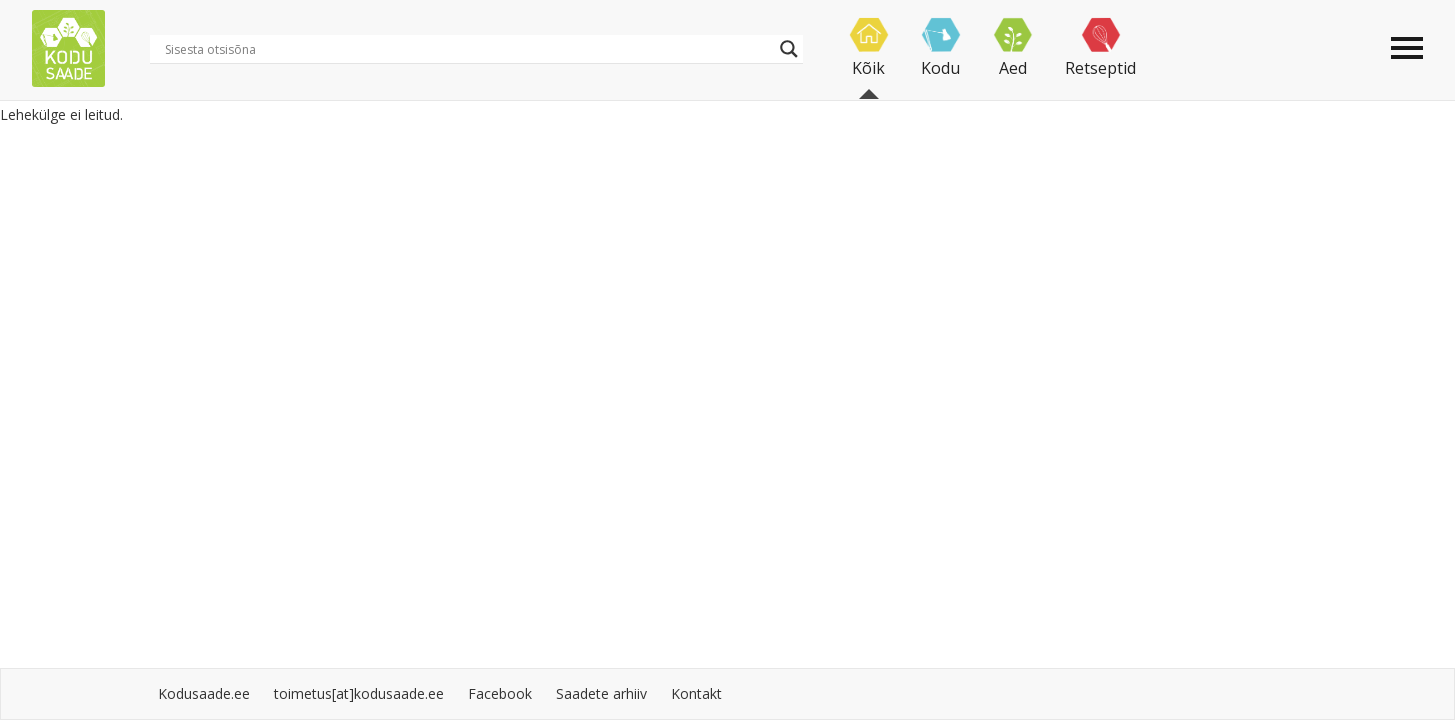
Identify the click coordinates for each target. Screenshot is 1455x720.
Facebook (500, 693)
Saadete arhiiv (601, 693)
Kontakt (696, 693)
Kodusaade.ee (204, 693)
